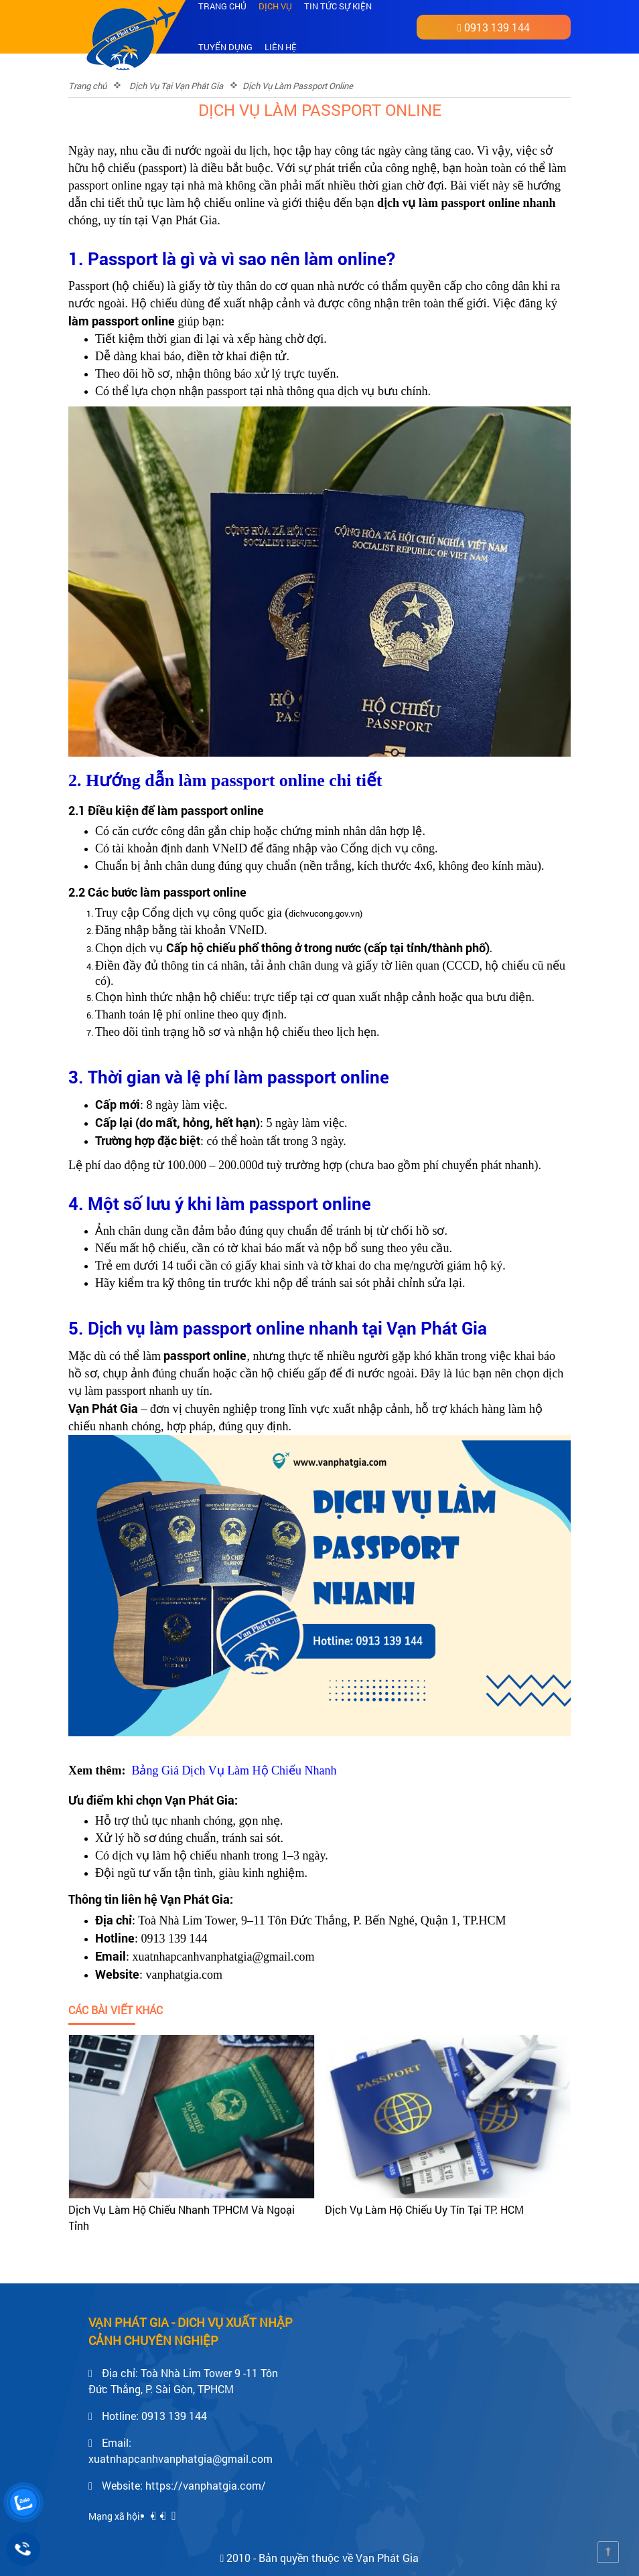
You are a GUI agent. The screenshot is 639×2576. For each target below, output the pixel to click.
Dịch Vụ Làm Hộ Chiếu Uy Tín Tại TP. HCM (424, 2209)
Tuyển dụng (225, 47)
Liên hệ (281, 47)
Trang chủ (87, 86)
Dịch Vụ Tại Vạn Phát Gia (176, 86)
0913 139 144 (497, 27)
